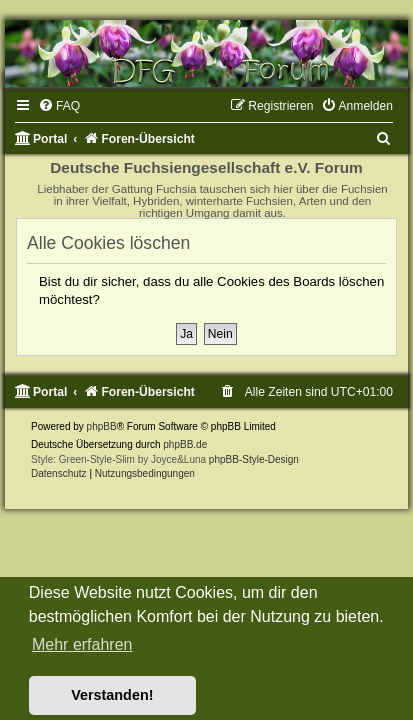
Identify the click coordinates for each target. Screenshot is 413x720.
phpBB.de (185, 444)
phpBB (102, 426)
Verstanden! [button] (112, 695)
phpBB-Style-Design (254, 459)
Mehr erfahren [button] (82, 644)
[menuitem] (59, 106)
